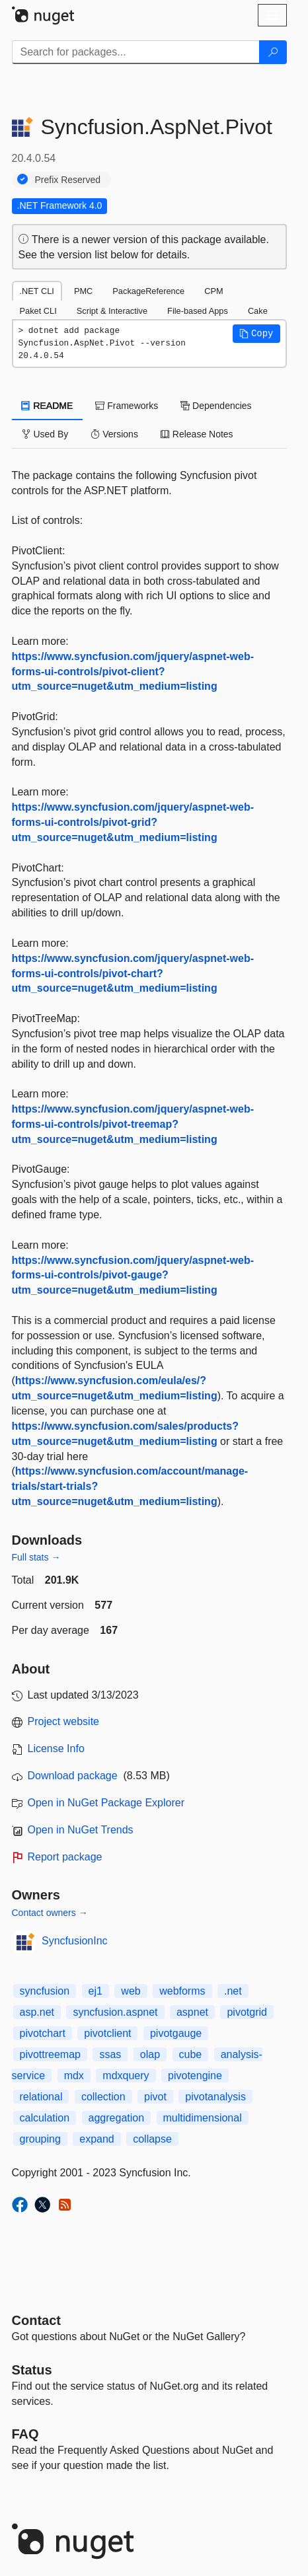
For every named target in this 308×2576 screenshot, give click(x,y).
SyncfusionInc (75, 1940)
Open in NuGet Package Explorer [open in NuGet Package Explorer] (106, 1802)
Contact (36, 2320)
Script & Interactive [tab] (112, 311)
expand (96, 2139)
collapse (152, 2139)
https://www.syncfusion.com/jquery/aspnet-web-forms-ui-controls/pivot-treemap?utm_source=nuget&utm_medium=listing (133, 1124)
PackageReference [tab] (148, 291)
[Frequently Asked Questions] (25, 2434)
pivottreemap (50, 2054)
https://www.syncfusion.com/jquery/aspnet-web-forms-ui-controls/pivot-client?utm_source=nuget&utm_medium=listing (133, 671)
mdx (74, 2075)
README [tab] (47, 405)
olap (150, 2054)
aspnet (192, 2012)
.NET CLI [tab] (37, 291)
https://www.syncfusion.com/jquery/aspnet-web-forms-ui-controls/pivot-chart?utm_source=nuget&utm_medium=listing (133, 973)
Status (32, 2370)
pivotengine (195, 2075)
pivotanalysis (215, 2096)
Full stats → (36, 1557)
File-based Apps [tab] (197, 311)
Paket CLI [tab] (38, 311)
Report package (65, 1856)
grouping (40, 2139)
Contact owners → (50, 1912)
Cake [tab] (258, 311)
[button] (256, 333)
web (130, 1991)
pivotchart (42, 2033)
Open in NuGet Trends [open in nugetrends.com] (81, 1829)
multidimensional (202, 2117)
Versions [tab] (114, 434)
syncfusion (45, 1991)
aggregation (117, 2117)
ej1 (95, 1991)
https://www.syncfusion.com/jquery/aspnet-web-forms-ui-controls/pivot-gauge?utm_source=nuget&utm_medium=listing (133, 1275)
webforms (182, 1991)
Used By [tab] (45, 434)
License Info (56, 1748)
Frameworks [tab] (126, 405)
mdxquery (125, 2075)
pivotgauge (176, 2033)
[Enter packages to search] (136, 52)
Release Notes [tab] (197, 434)
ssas (110, 2054)
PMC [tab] (83, 291)
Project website (64, 1721)
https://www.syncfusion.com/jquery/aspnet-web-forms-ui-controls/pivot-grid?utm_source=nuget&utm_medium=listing (133, 822)
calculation (45, 2117)
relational (41, 2096)
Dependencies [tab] (215, 405)
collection (103, 2096)
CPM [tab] (213, 291)
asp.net (37, 2012)
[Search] (273, 52)
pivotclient (107, 2033)
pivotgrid (246, 2012)
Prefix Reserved (68, 179)
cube (190, 2054)
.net (233, 1991)
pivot (155, 2096)
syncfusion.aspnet (115, 2012)
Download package (73, 1775)
